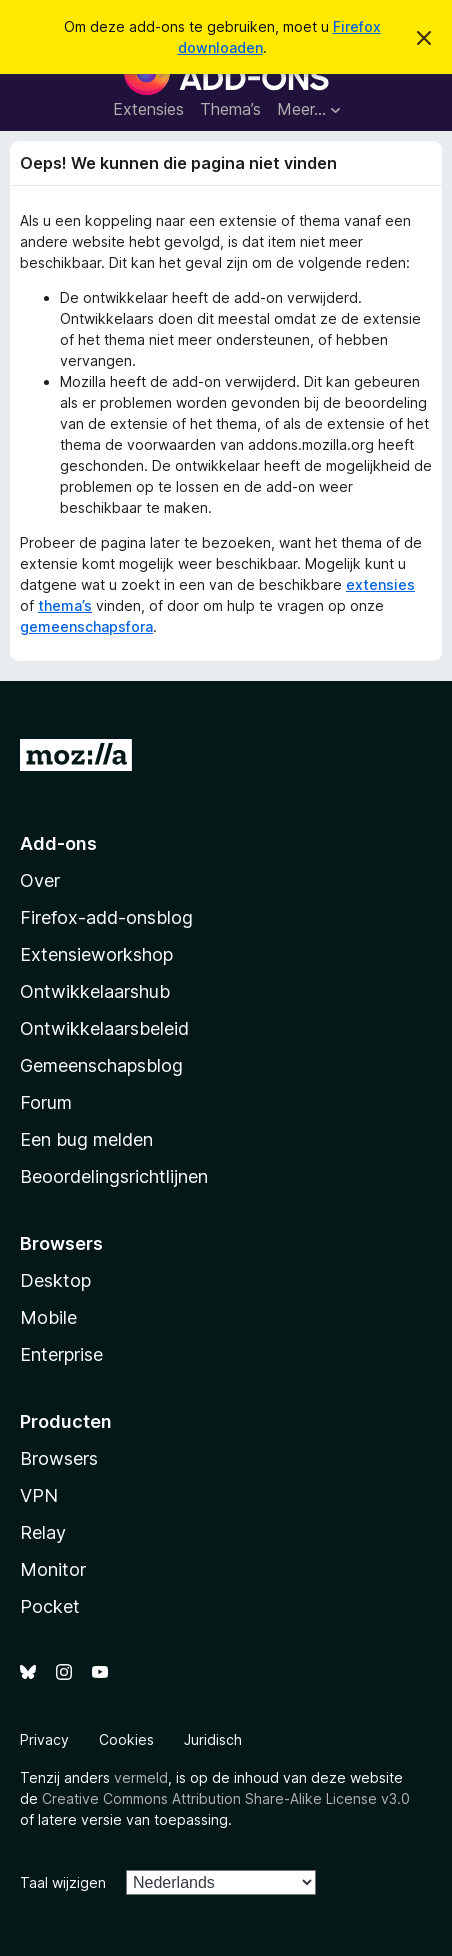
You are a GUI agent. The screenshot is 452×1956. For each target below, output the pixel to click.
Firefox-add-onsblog (106, 917)
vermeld (141, 1777)
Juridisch (213, 1739)
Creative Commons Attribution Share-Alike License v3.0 (226, 1798)
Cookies (126, 1739)
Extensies (148, 109)
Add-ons (58, 843)
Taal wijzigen (63, 1882)
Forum (46, 1102)
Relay (43, 1532)
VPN (39, 1495)
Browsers (59, 1458)
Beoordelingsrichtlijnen (114, 1176)
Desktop (55, 1280)
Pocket (50, 1606)
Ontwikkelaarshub (95, 991)
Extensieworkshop (96, 954)
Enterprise (61, 1354)
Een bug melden (86, 1139)
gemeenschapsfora (86, 626)
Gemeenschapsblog (101, 1065)
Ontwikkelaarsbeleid (104, 1028)
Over (40, 880)
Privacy (44, 1739)
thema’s (65, 605)
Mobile (48, 1317)
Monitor (53, 1569)
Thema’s (230, 109)
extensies (380, 584)
